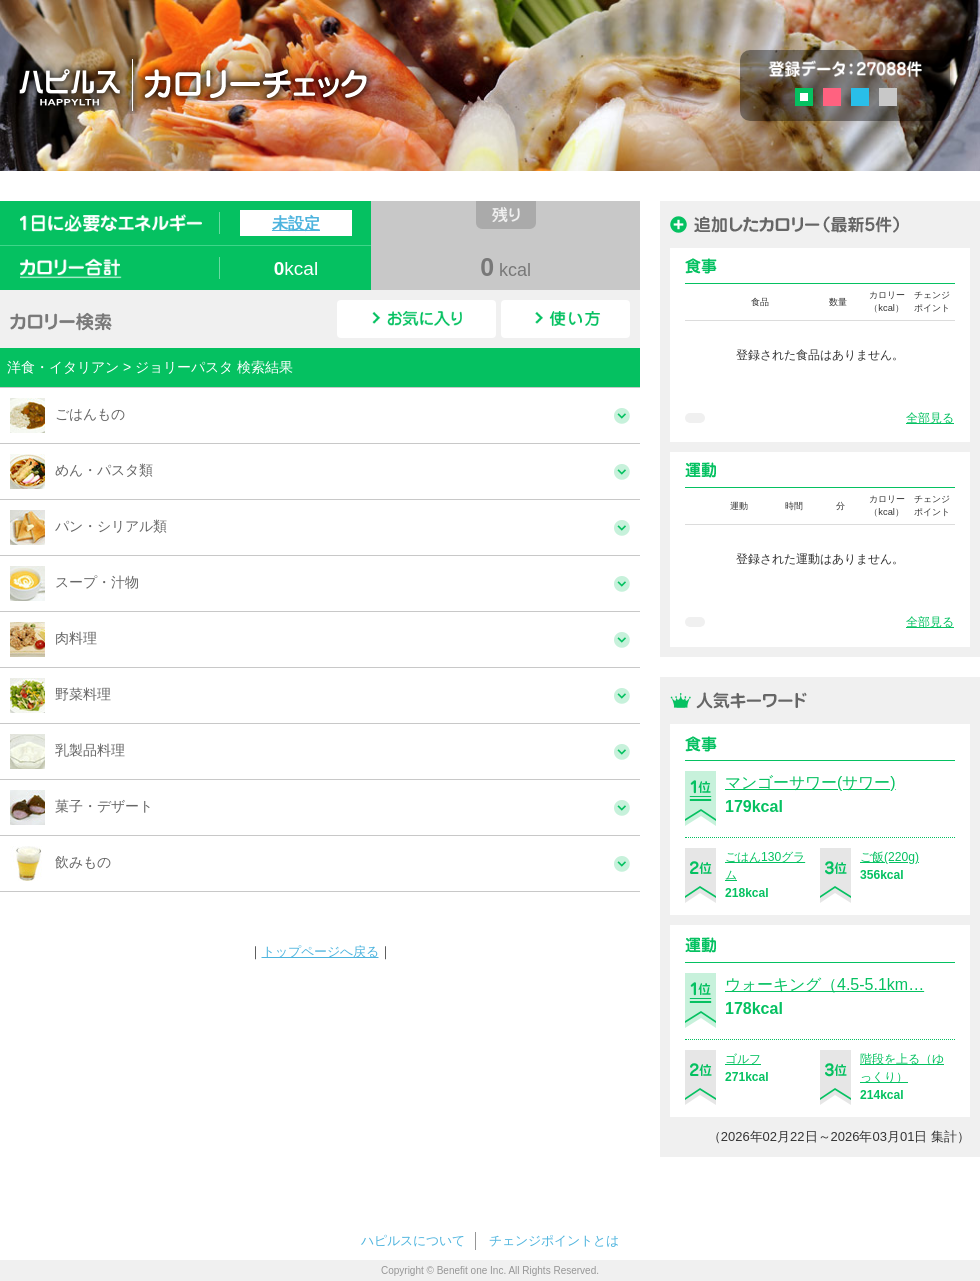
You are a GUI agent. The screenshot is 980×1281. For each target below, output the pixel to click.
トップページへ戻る (320, 951)
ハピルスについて (413, 1240)
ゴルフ (743, 1059)
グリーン (810, 100)
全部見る (930, 418)
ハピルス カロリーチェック (309, 84)
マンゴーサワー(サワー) (810, 782)
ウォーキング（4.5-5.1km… (824, 984)
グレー (888, 97)
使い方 (565, 319)
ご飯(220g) (889, 857)
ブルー (860, 97)
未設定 (296, 223)
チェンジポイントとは (554, 1240)
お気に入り (416, 319)
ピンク (832, 97)
